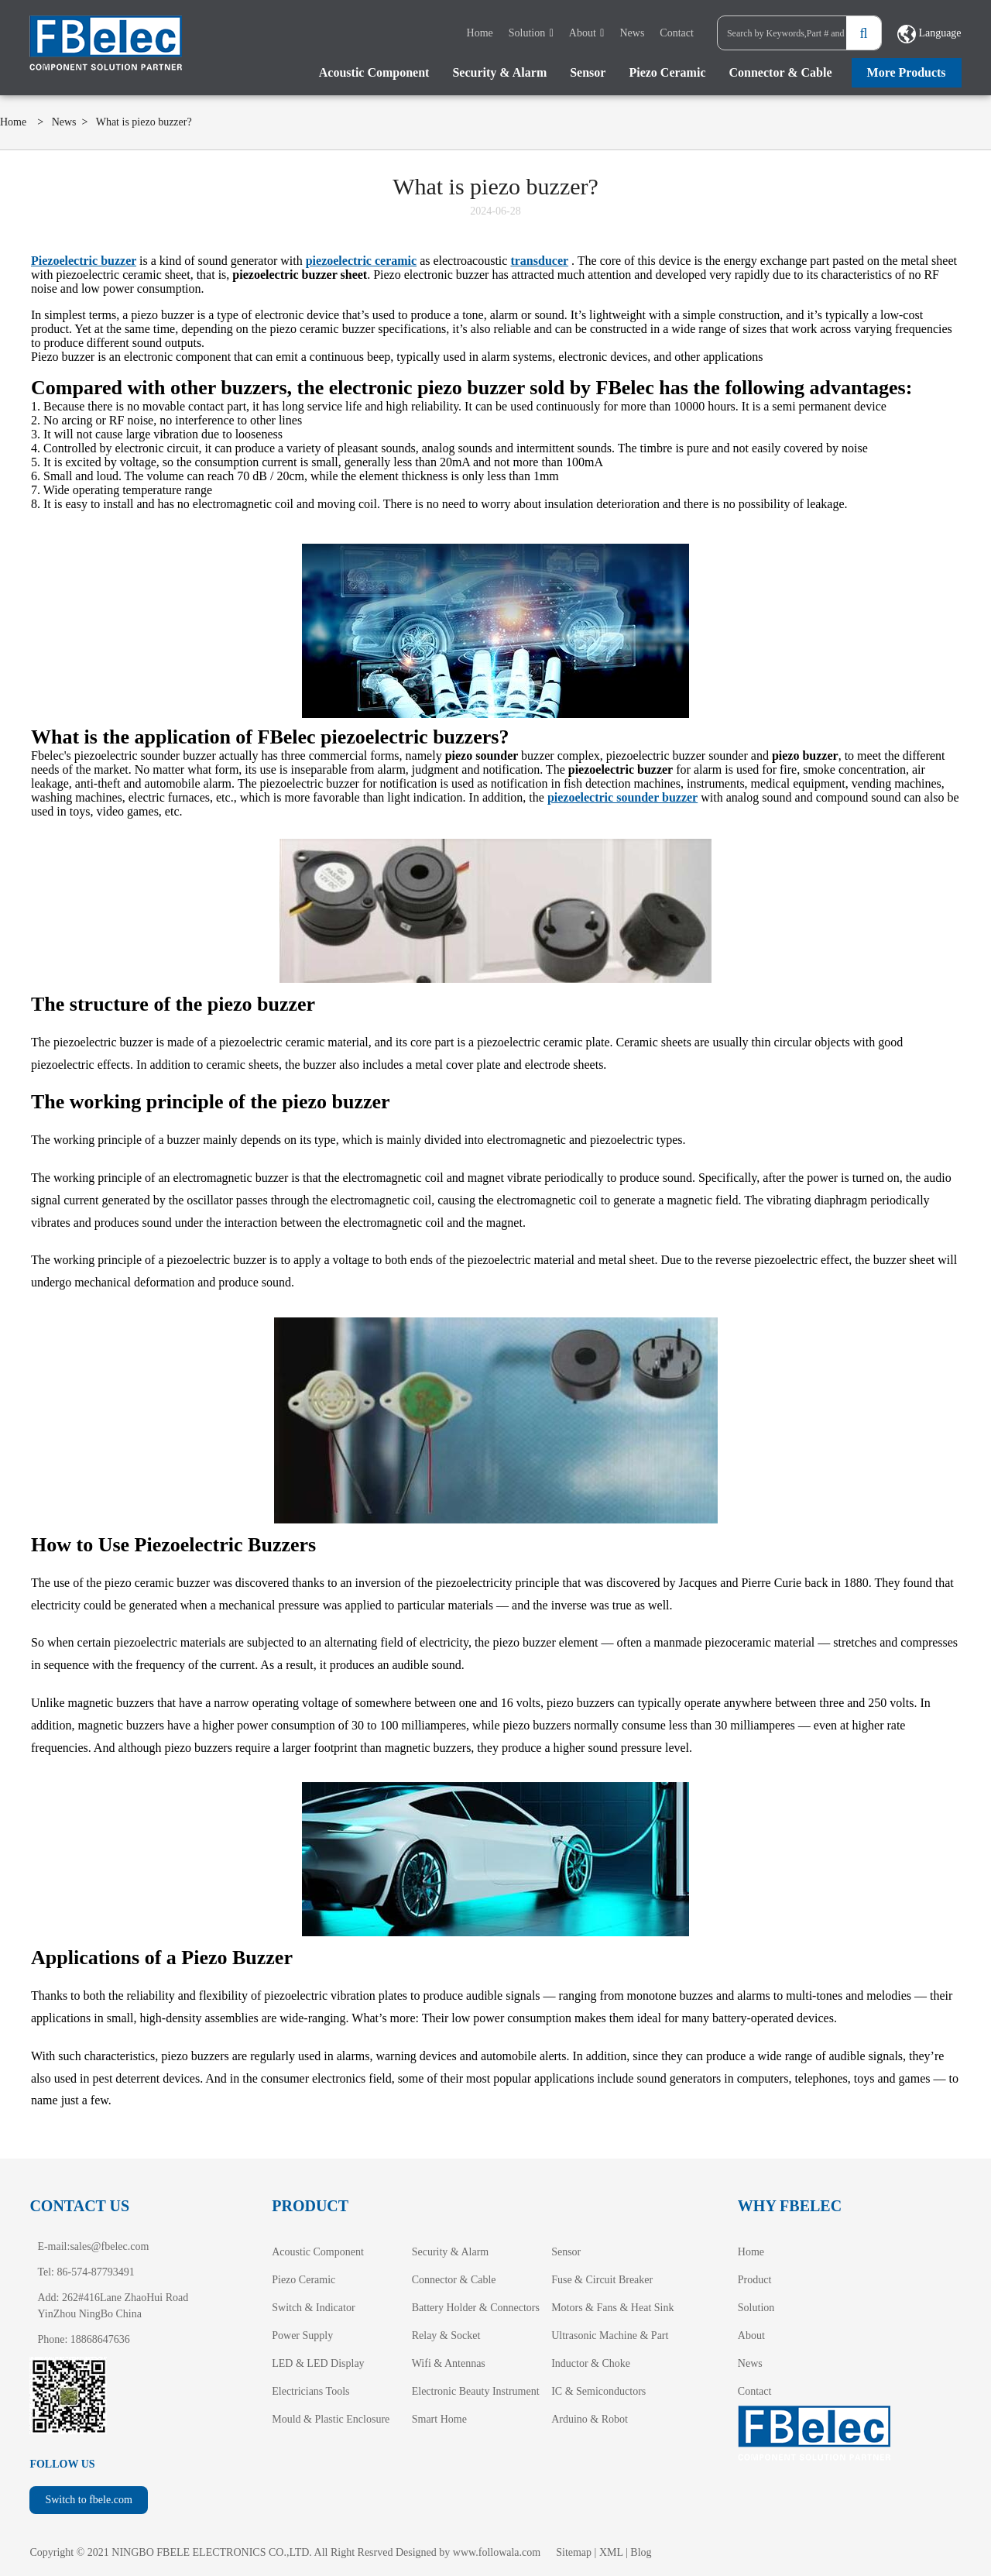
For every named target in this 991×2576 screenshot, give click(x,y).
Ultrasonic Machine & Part (609, 2335)
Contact (677, 33)
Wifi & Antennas (448, 2363)
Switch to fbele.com (88, 2500)
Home (480, 33)
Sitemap (574, 2552)
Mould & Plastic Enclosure (330, 2419)
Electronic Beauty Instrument (476, 2391)
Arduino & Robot (589, 2419)
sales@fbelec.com (109, 2246)
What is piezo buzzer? (144, 122)
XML (611, 2552)
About (582, 33)
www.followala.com (496, 2552)
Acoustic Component (374, 72)
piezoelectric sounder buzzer (622, 797)
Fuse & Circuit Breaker (602, 2280)
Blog (640, 2552)
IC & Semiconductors (598, 2391)
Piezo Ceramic (667, 72)
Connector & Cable (780, 72)
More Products (906, 72)
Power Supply (302, 2335)
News (631, 33)
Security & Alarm (499, 72)
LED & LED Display (318, 2363)
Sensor (587, 72)
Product (755, 2280)
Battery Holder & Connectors (476, 2307)
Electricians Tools (310, 2391)
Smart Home (439, 2419)
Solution (527, 33)
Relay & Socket (446, 2335)
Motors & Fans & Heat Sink (612, 2307)
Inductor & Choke (590, 2363)
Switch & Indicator (313, 2307)
